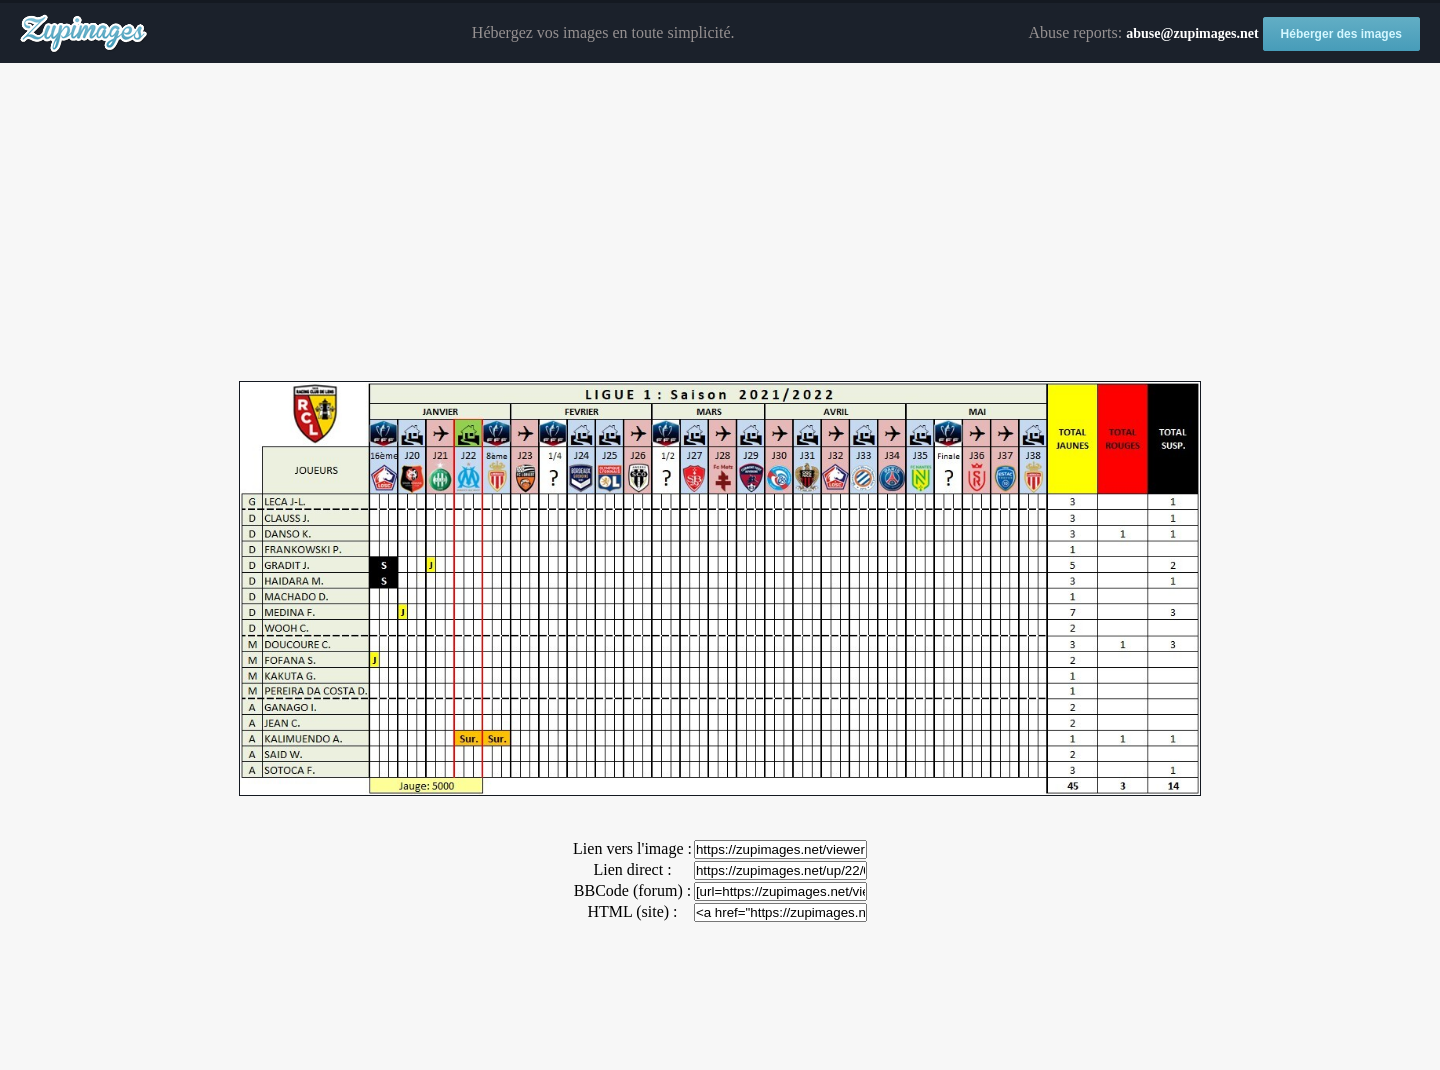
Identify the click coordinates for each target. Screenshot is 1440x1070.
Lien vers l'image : (632, 848)
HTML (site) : (632, 911)
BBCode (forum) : (632, 890)
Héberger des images (1341, 34)
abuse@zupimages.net (1192, 33)
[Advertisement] (720, 223)
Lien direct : (632, 869)
